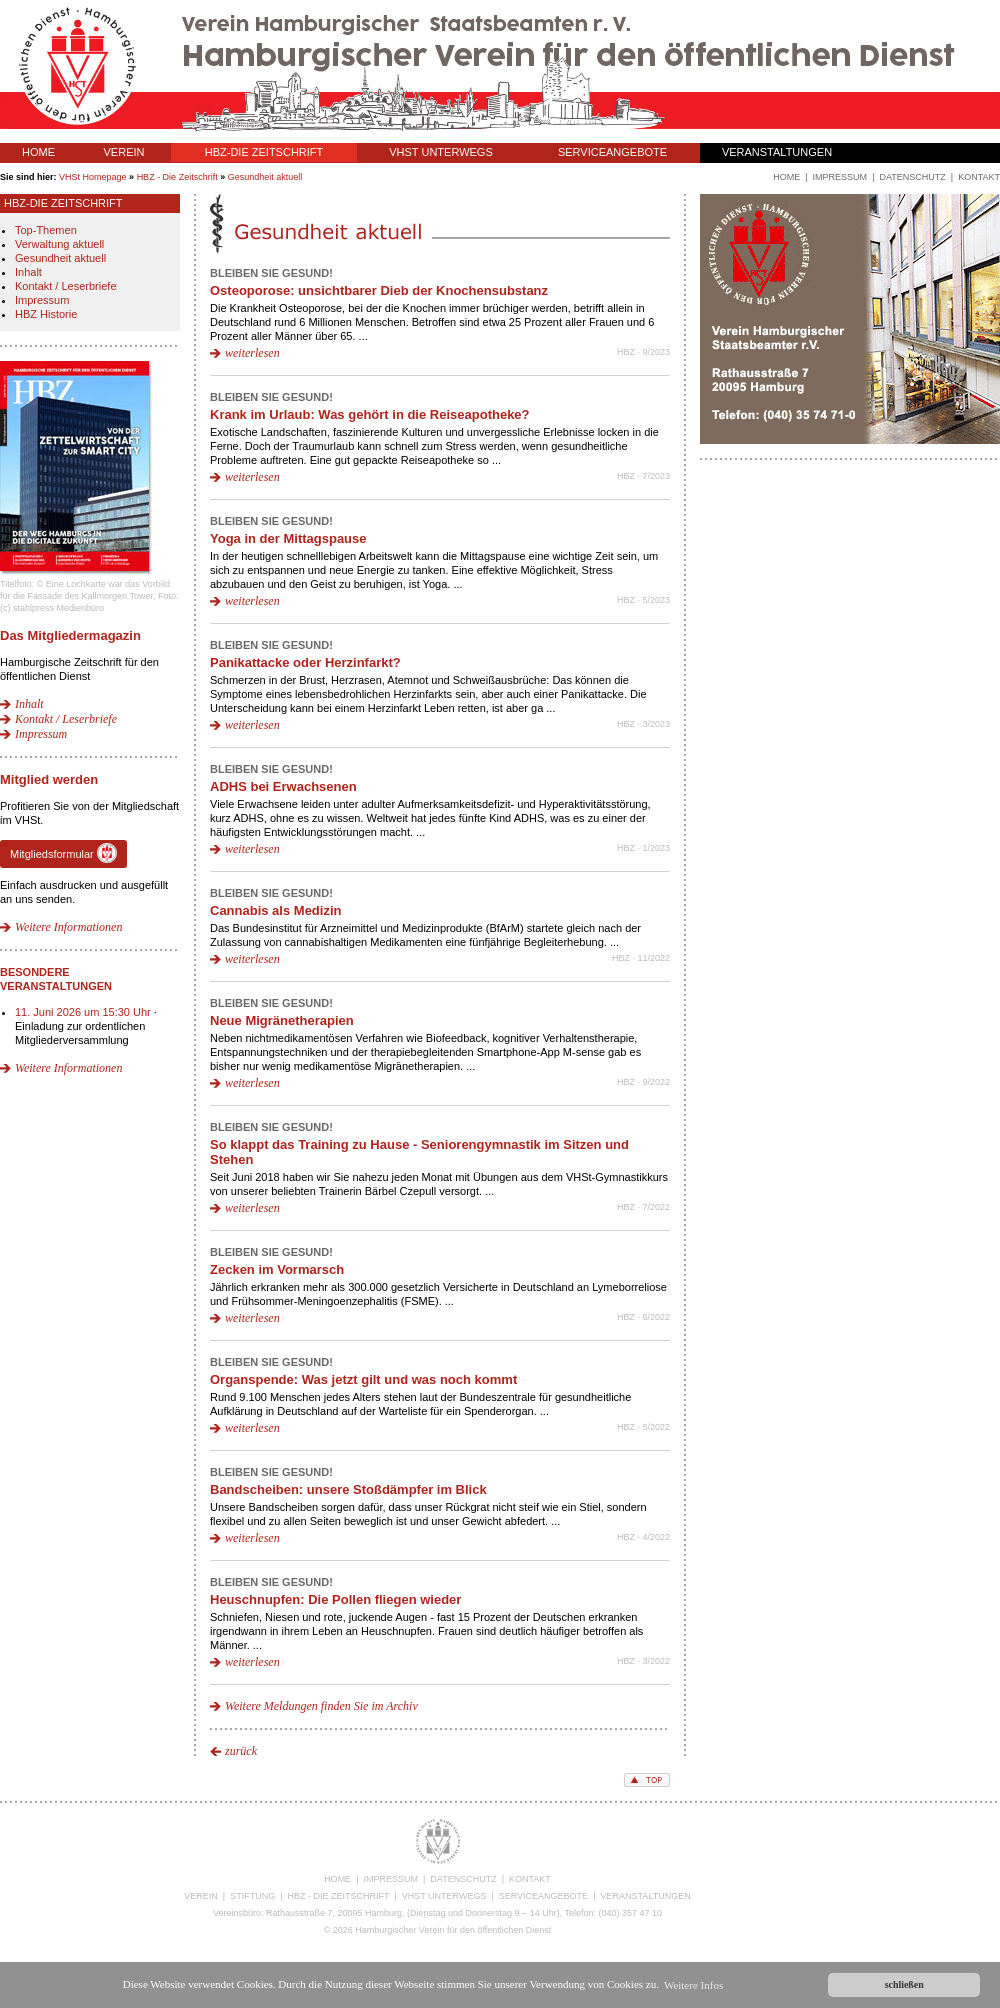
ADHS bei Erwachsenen (283, 786)
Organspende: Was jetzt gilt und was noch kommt (363, 1379)
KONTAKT (530, 1879)
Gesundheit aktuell (265, 177)
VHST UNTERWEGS (441, 152)
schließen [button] (904, 1984)
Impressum (42, 300)
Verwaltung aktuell (59, 244)
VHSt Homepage (93, 177)
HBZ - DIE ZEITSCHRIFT (339, 1896)
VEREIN (124, 152)
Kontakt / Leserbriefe (66, 286)
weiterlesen (252, 353)
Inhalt (28, 272)
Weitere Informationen (68, 927)
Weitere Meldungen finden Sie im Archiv (321, 1706)
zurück (241, 1751)
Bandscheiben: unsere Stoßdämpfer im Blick (348, 1489)
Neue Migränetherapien (282, 1020)
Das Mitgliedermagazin (70, 635)
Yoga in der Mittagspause (288, 538)
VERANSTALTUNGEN (777, 152)
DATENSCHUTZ (463, 1879)
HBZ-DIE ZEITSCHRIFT (264, 152)
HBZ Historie (46, 314)
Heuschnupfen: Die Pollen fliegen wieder (335, 1599)
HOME (38, 152)
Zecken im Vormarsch (277, 1269)
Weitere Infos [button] (693, 1985)
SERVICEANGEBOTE (612, 152)
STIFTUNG (252, 1896)
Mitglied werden (49, 779)
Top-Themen (46, 230)
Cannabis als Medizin (275, 910)
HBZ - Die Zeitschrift (177, 177)
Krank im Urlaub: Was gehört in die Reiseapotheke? (370, 414)
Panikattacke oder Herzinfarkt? (305, 662)
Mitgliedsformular (63, 853)
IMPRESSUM (390, 1879)
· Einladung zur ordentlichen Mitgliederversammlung (86, 1026)
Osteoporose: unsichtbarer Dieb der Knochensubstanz (379, 290)
